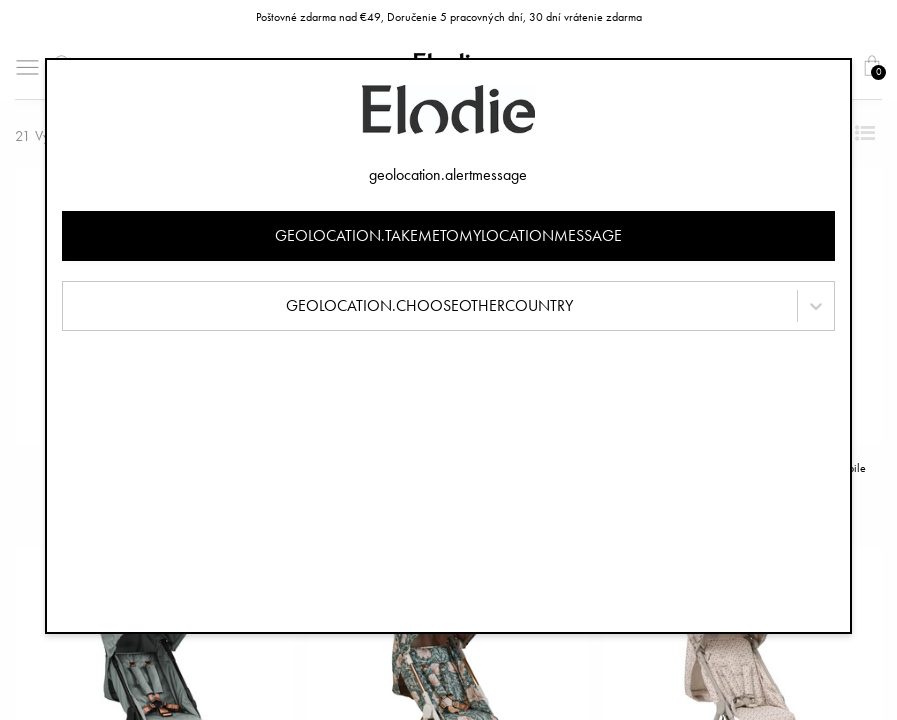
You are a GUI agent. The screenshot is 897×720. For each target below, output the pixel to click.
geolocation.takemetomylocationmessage (448, 235)
